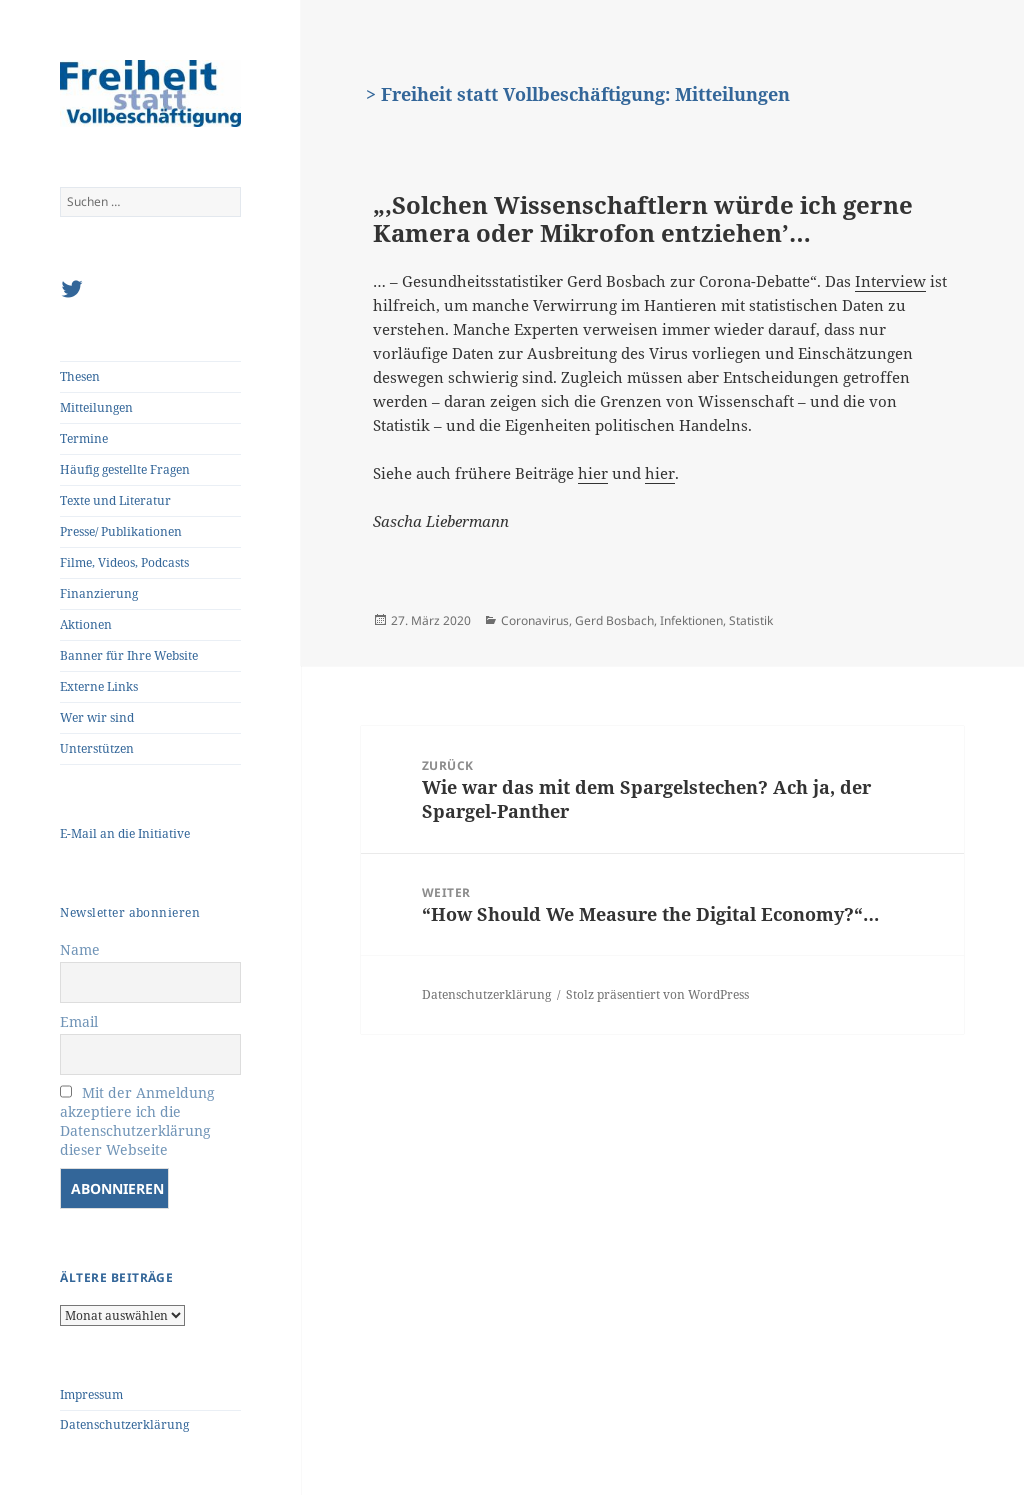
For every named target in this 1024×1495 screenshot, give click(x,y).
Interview (890, 281)
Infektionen (691, 620)
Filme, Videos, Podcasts (124, 562)
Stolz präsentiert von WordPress (657, 994)
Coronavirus (535, 620)
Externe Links (99, 686)
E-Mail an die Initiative (125, 833)
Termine (84, 438)
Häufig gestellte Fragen (125, 469)
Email (79, 1021)
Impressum (91, 1394)
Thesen (80, 376)
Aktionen (86, 624)
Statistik (751, 620)
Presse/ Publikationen (121, 531)
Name (80, 949)
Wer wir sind (97, 717)
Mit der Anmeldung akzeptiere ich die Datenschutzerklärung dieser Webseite (137, 1121)
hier (593, 473)
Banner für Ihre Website (129, 655)
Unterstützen (97, 748)
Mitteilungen (96, 407)
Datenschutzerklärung (124, 1424)
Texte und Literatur (115, 500)
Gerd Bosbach (614, 620)
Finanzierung (99, 593)
